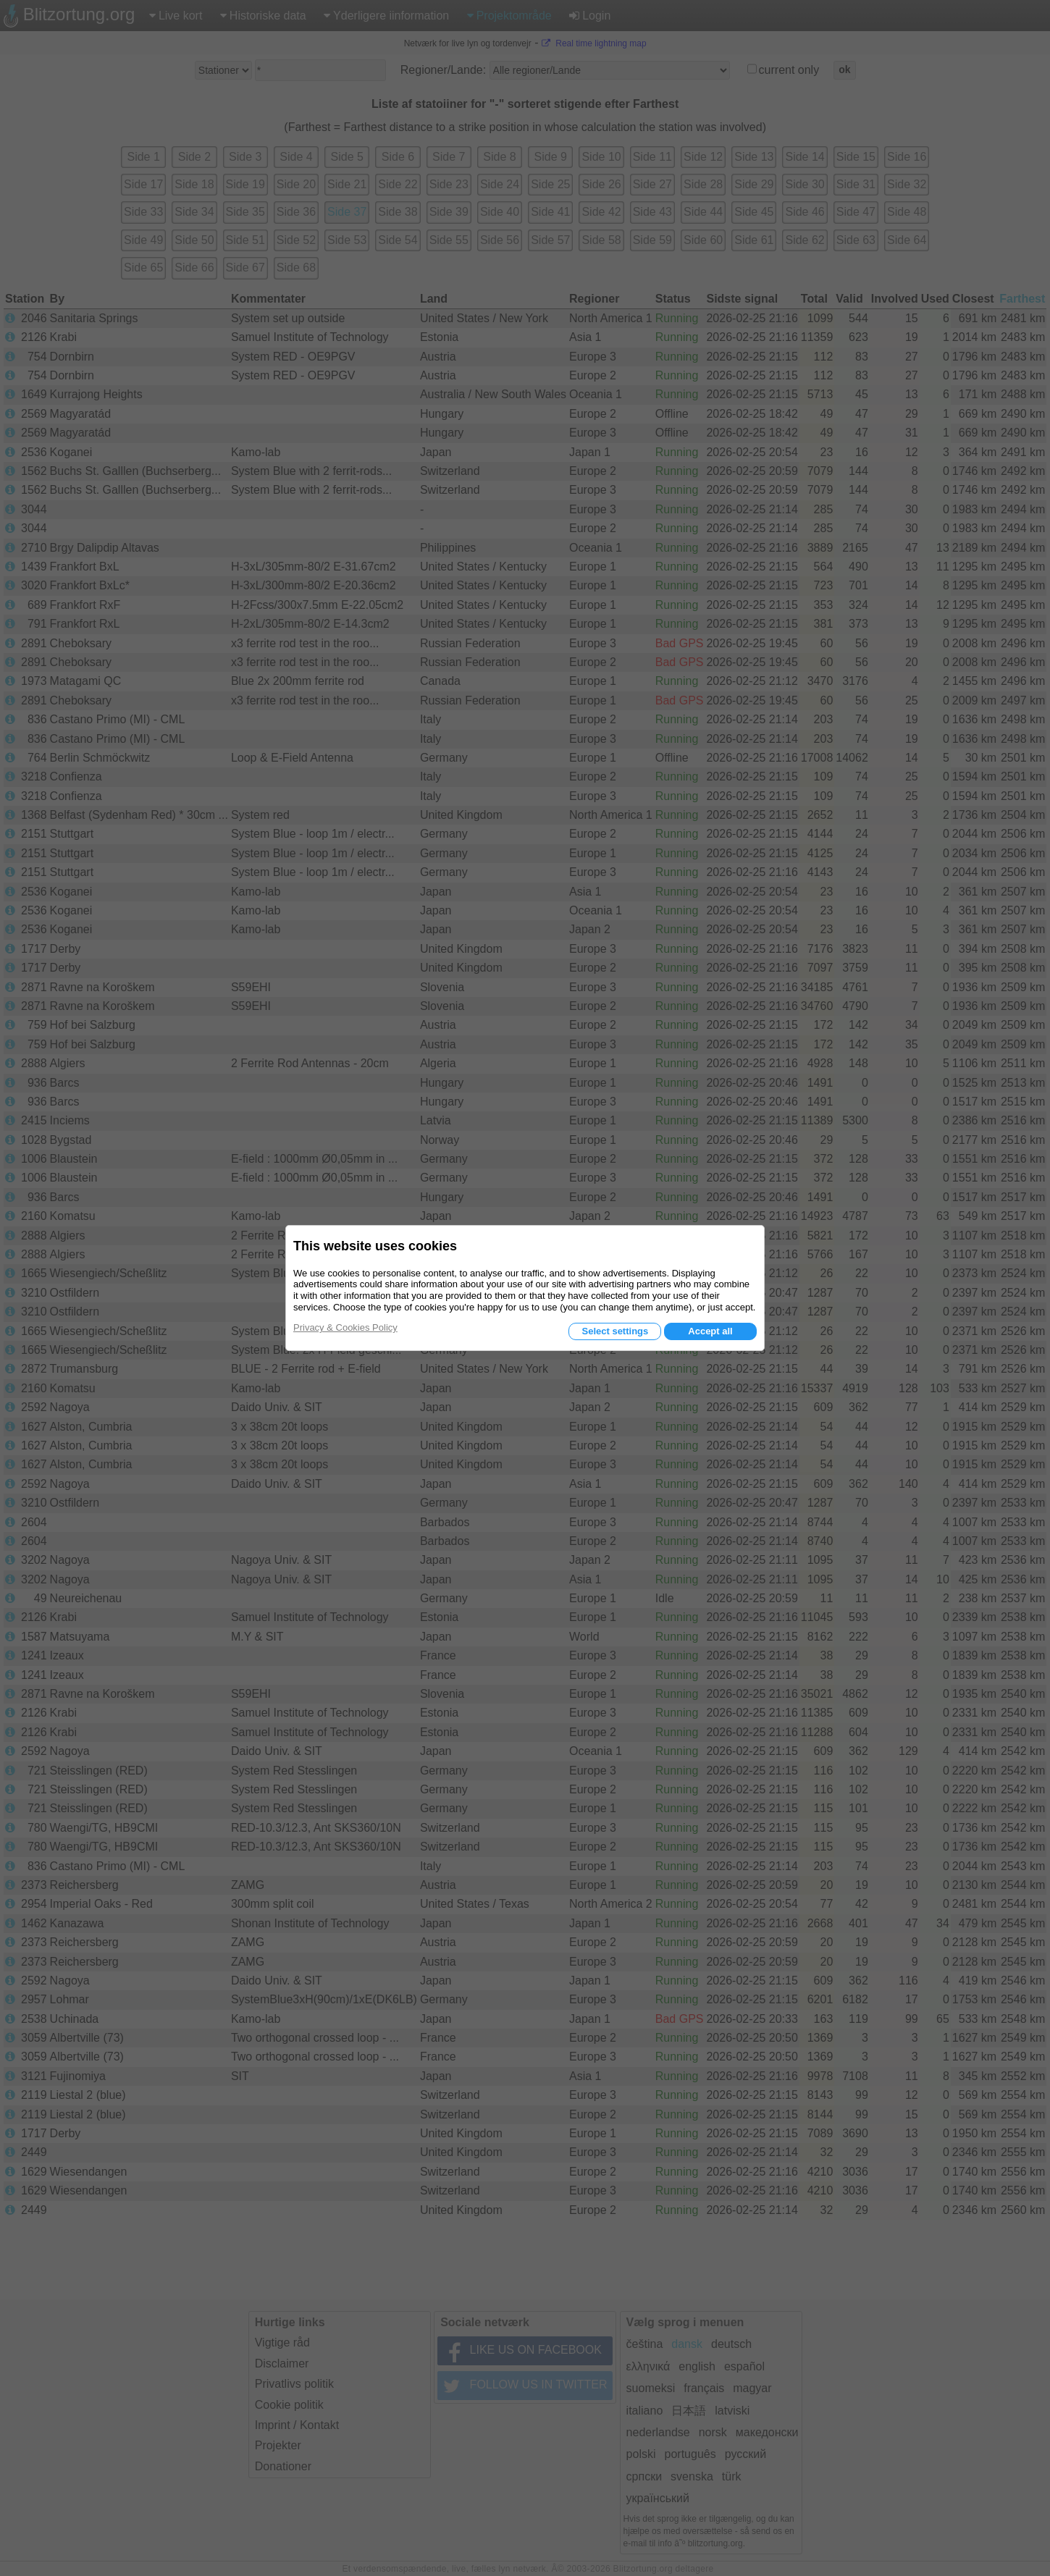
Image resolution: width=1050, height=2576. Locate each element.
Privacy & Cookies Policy (345, 1327)
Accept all (710, 1331)
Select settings (614, 1331)
